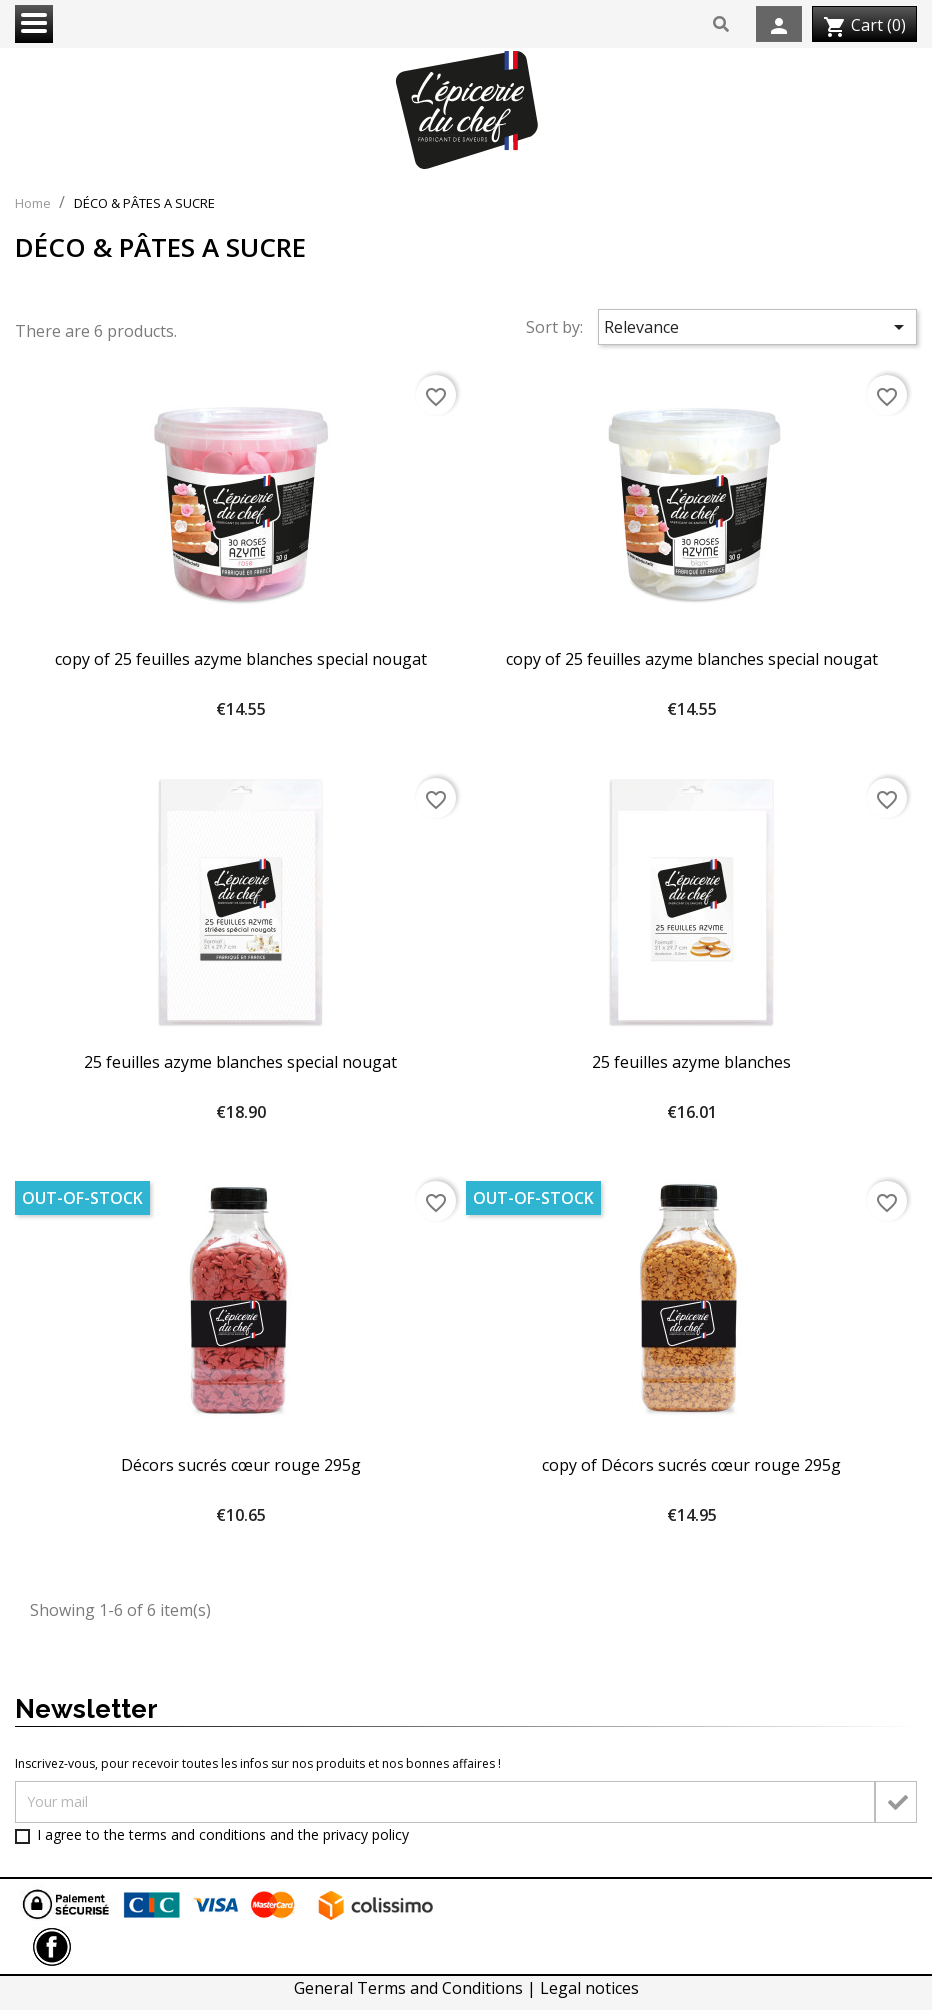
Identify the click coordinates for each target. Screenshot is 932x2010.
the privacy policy (353, 1834)
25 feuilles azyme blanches (691, 1062)
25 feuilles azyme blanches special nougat (240, 1062)
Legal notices (589, 1988)
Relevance (758, 327)
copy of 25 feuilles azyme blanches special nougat (241, 659)
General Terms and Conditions (410, 1988)
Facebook (52, 1947)
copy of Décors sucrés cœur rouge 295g (691, 1465)
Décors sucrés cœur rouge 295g (241, 1465)
